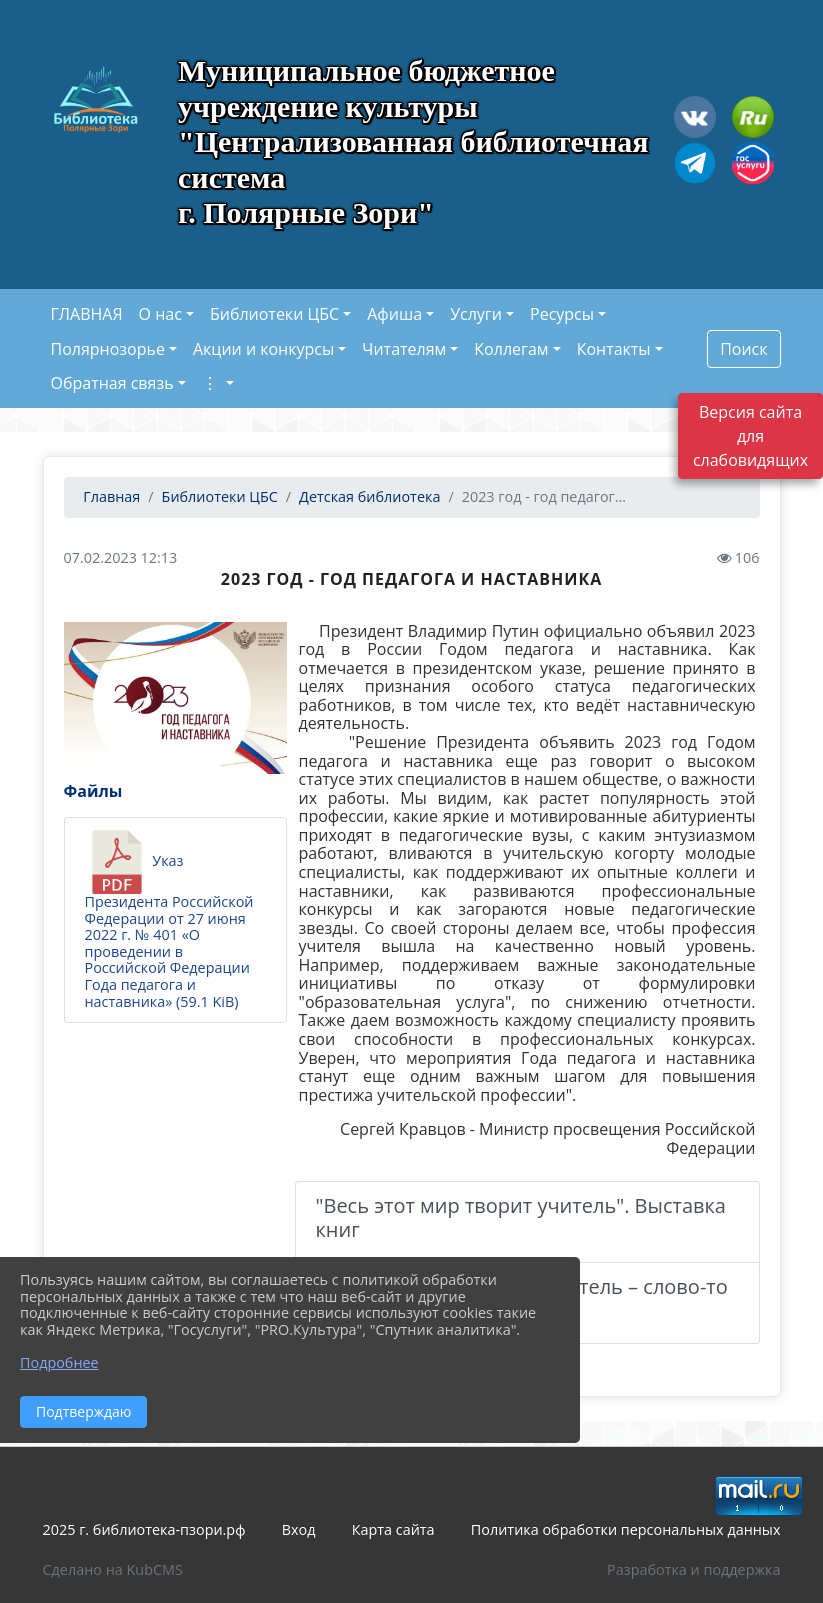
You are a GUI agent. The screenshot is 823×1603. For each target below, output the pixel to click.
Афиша (394, 314)
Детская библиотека (369, 496)
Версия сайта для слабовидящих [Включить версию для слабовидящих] (750, 436)
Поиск (743, 349)
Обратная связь (112, 383)
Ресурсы (562, 314)
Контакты (614, 349)
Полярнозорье (108, 349)
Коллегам (511, 349)
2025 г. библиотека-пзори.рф (144, 1529)
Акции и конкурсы (263, 349)
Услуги (476, 314)
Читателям (404, 349)
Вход (299, 1529)
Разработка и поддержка (693, 1569)
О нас (160, 314)
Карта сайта (393, 1529)
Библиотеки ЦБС (274, 314)
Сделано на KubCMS (113, 1569)
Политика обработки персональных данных (626, 1529)
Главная (110, 496)
